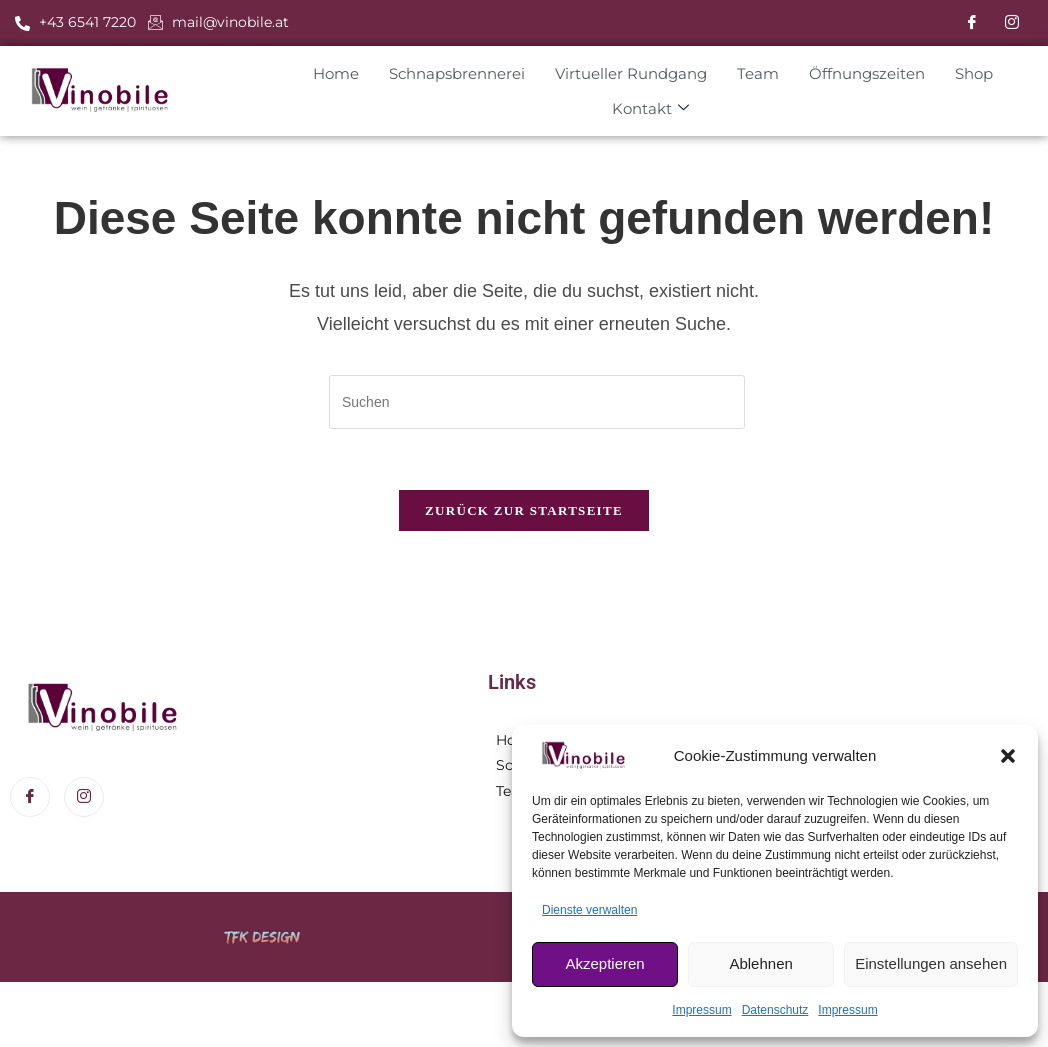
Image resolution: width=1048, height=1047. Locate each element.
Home (336, 72)
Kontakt (650, 108)
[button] (1008, 756)
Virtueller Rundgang (631, 72)
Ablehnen (760, 963)
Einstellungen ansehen (931, 963)
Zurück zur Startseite (524, 510)
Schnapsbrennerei (457, 72)
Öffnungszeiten (867, 72)
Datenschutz (775, 1010)
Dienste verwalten (589, 910)
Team (758, 72)
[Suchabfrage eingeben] (537, 402)
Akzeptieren (604, 963)
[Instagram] (1012, 23)
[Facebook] (972, 23)
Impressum (701, 1010)
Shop (974, 72)
